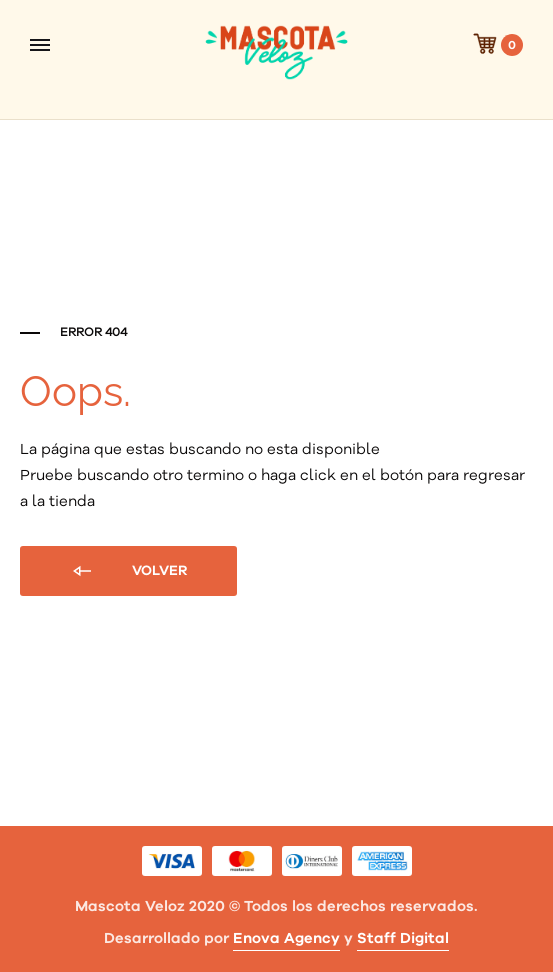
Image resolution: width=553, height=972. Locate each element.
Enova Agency (286, 938)
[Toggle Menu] (40, 45)
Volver (128, 572)
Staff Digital (403, 938)
